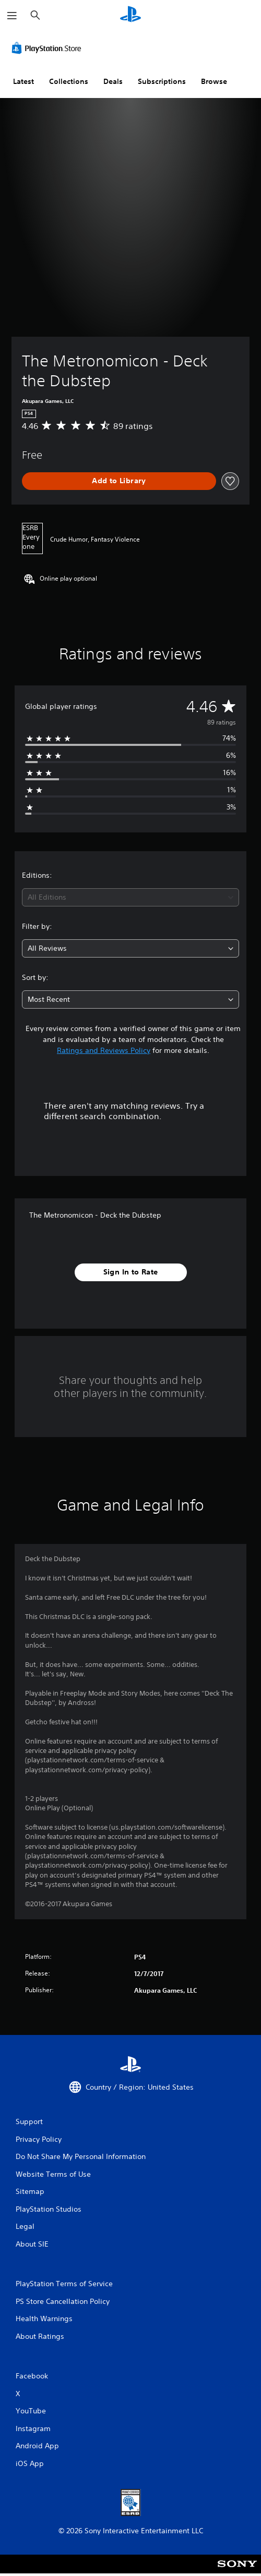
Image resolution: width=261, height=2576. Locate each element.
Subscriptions (162, 81)
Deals (113, 81)
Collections (68, 81)
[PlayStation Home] (130, 15)
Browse (214, 81)
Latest (23, 81)
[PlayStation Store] (48, 48)
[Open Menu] (12, 15)
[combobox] (130, 897)
